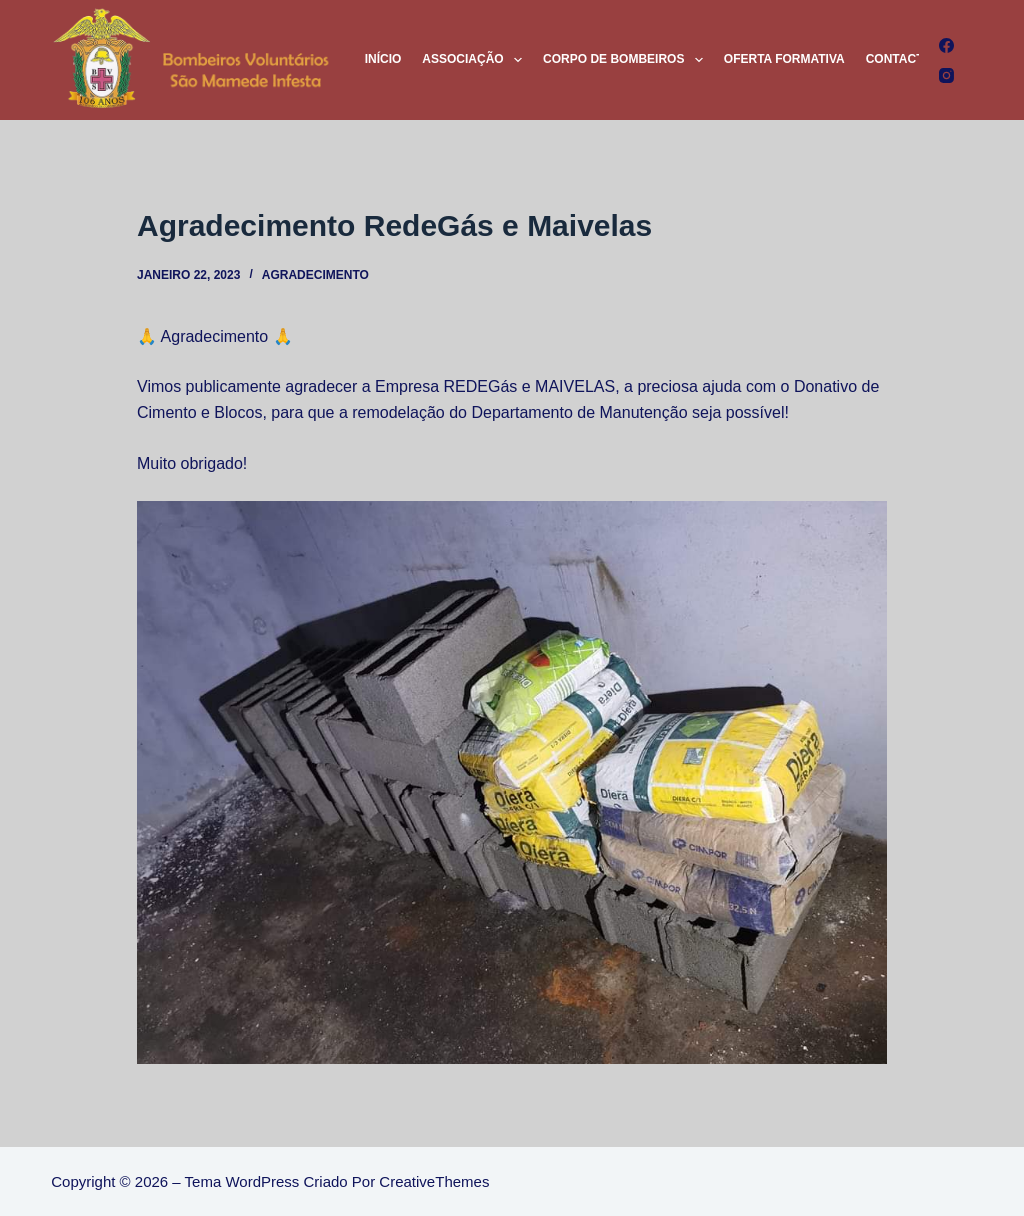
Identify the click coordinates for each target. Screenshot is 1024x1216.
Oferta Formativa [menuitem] (784, 59)
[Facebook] (946, 45)
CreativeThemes (434, 1181)
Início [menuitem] (383, 59)
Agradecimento (315, 275)
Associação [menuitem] (476, 60)
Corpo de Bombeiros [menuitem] (627, 60)
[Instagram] (946, 75)
